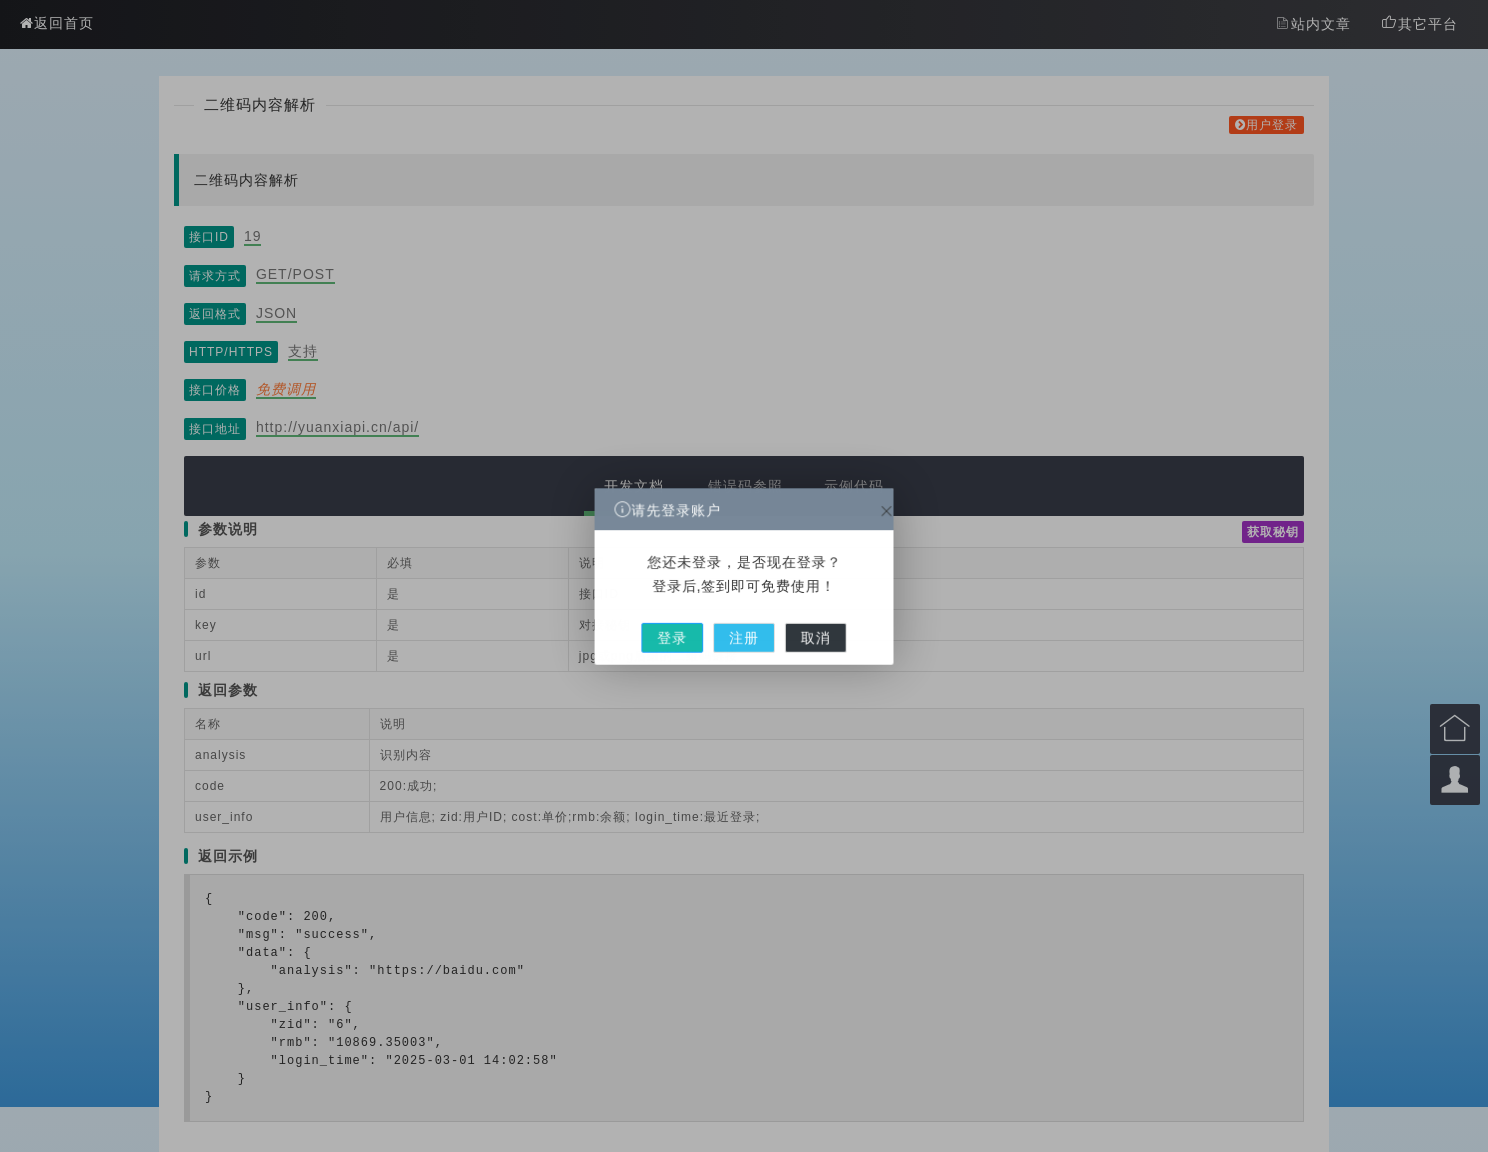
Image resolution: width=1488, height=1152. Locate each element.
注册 (744, 624)
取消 (801, 624)
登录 (687, 624)
